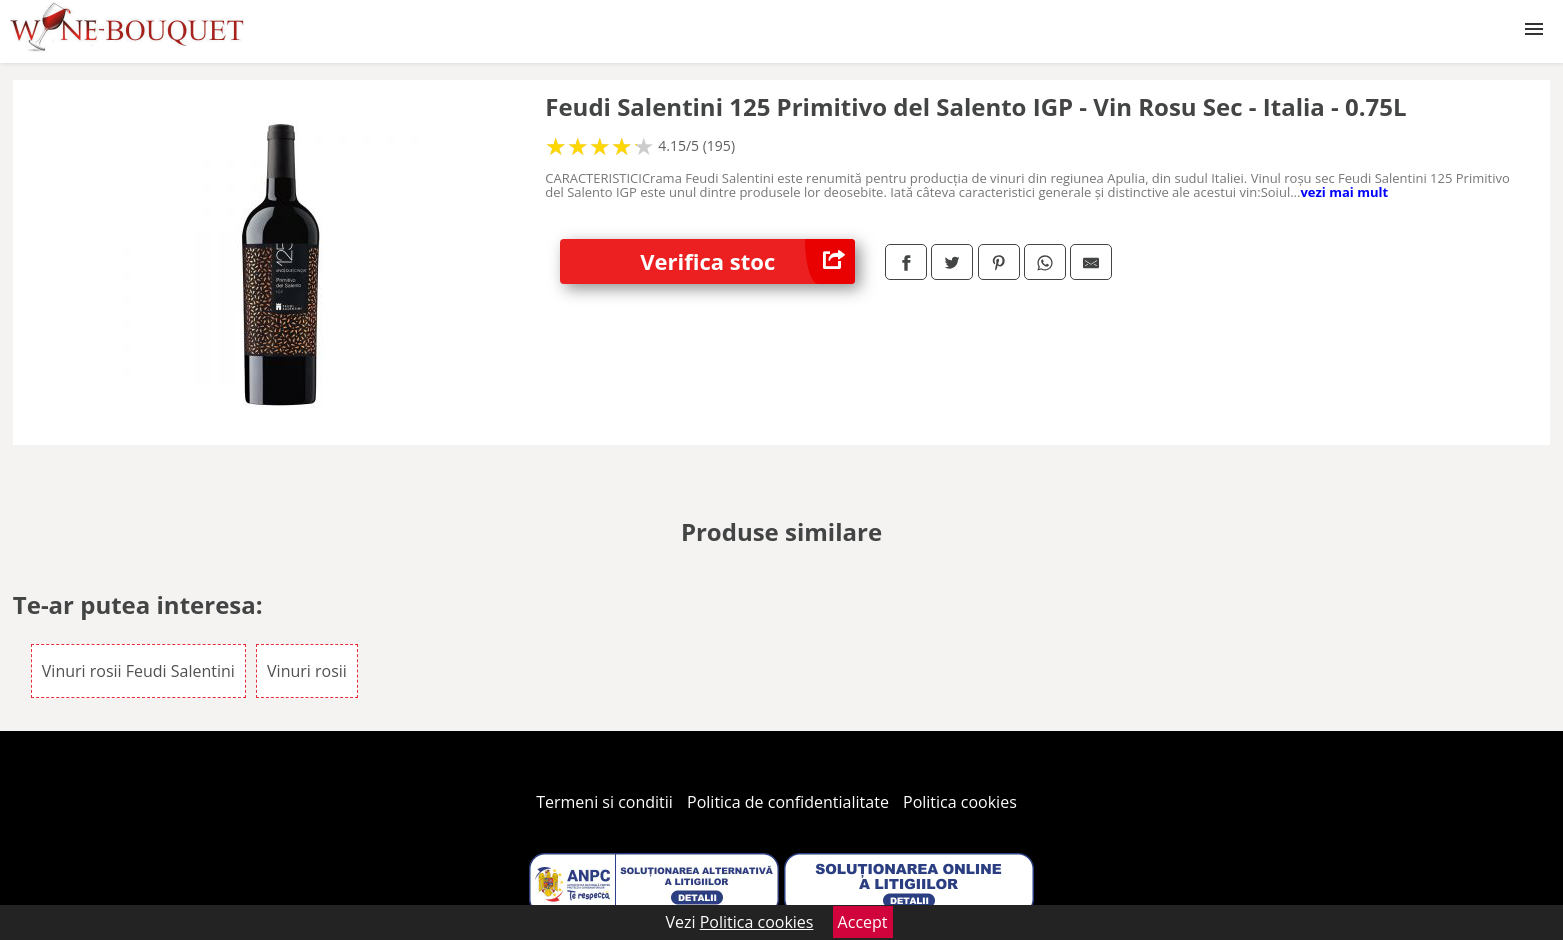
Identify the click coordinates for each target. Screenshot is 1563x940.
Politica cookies (960, 802)
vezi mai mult (1344, 192)
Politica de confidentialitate (788, 802)
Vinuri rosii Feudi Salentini (138, 671)
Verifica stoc (747, 261)
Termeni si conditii (604, 802)
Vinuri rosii (307, 671)
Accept (863, 922)
